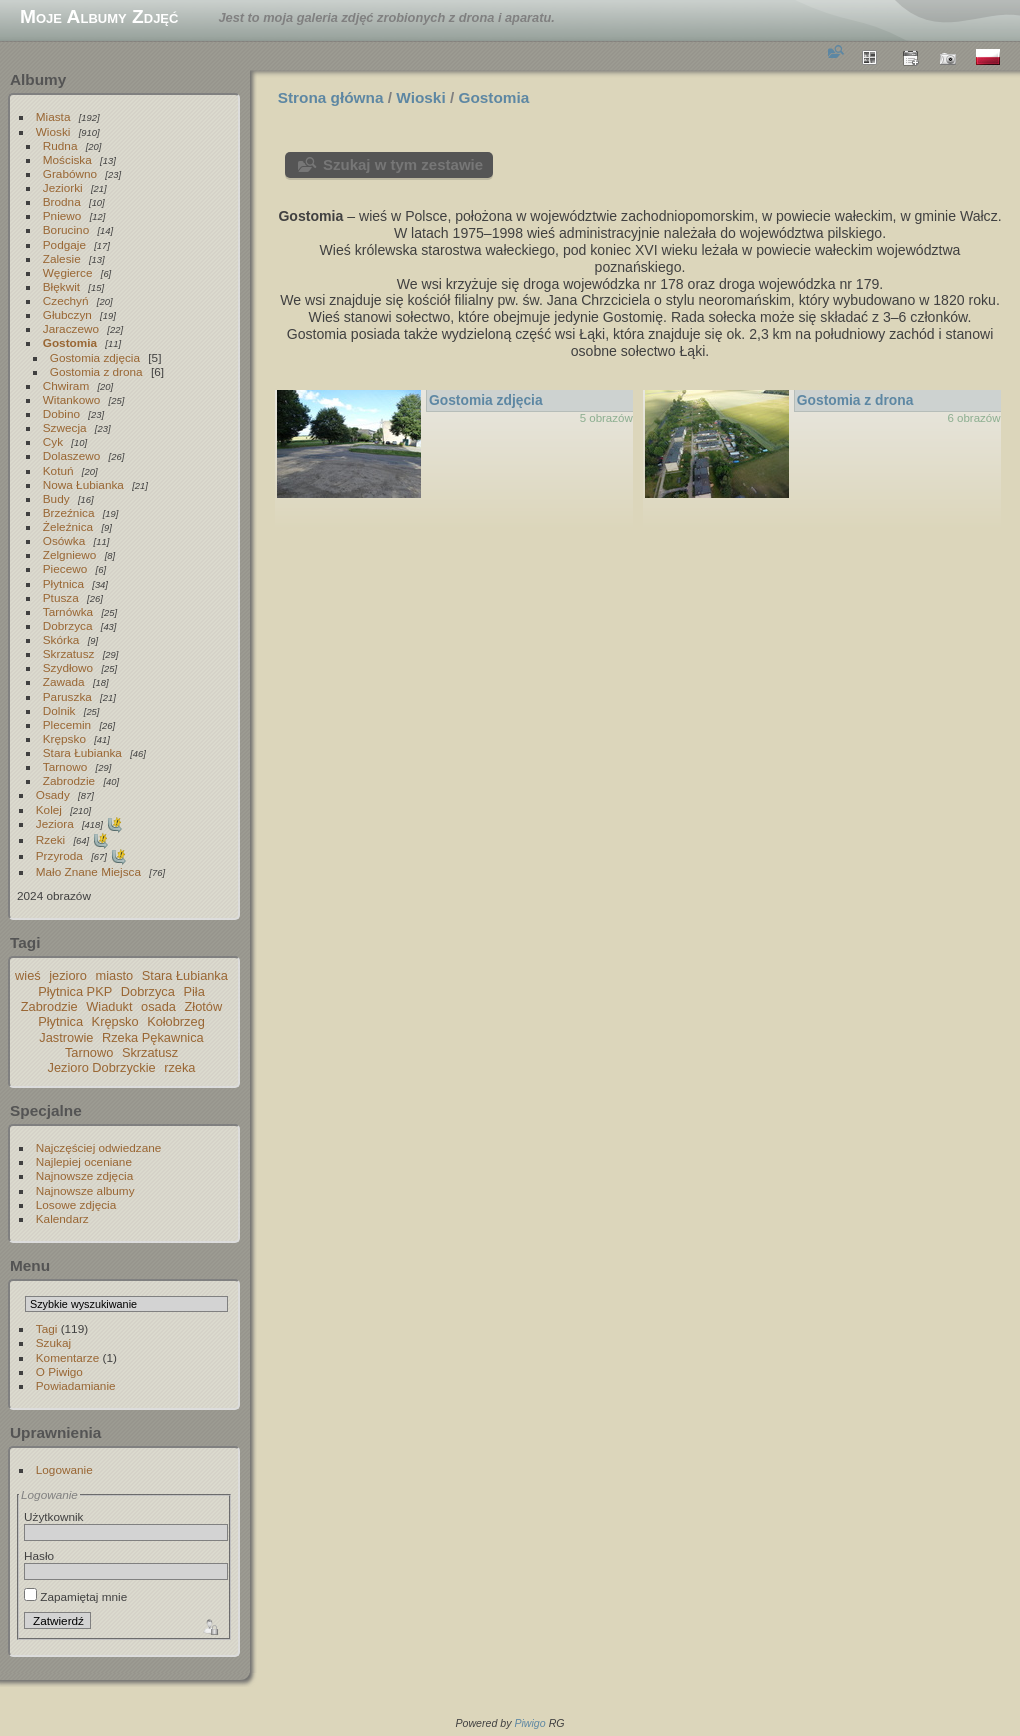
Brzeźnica (69, 512)
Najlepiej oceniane (84, 1161)
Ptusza (61, 597)
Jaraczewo (71, 328)
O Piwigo (59, 1371)
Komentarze (67, 1357)
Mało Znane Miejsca (88, 871)
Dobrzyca (68, 625)
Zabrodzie (69, 780)
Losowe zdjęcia (76, 1204)
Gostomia (70, 342)
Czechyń (66, 300)
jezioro (68, 975)
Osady (53, 794)
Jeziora (55, 823)
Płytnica (63, 583)
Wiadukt (109, 1006)
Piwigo (529, 1723)
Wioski (53, 131)
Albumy (38, 79)
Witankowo (72, 399)
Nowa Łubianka (83, 484)
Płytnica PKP (75, 991)
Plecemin (67, 724)
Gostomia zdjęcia (95, 357)
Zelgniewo (70, 554)
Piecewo (65, 568)
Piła (193, 991)
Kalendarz (62, 1218)
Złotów (204, 1006)
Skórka (61, 639)
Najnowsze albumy (85, 1190)
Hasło (39, 1555)
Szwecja (65, 427)
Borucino (66, 229)
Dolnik (59, 710)
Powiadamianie (76, 1385)
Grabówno (70, 173)
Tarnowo (65, 766)
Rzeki (50, 839)
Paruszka (67, 696)
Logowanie (64, 1469)
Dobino (61, 413)
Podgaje (64, 244)
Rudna (60, 145)
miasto (115, 975)
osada (158, 1006)
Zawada (64, 681)
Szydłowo (68, 667)
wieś (28, 975)
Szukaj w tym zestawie (403, 164)
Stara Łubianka (82, 752)
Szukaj (53, 1342)
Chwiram (66, 385)
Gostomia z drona (96, 371)
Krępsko (64, 738)
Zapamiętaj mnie (75, 1596)
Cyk (53, 441)
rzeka (179, 1067)
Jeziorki (63, 187)
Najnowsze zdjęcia (84, 1175)
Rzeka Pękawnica (153, 1037)
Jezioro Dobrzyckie (102, 1067)
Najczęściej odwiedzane (99, 1147)
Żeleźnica (68, 526)
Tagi (47, 1328)
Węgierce (68, 272)
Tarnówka (68, 611)
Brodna (62, 201)
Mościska (67, 159)
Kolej (49, 809)
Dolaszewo (72, 455)
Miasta (53, 116)
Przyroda (59, 855)
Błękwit (61, 286)
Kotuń (58, 470)
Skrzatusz (69, 653)
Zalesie (62, 258)
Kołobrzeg (176, 1021)
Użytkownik (54, 1516)
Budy (56, 498)
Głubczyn (67, 314)
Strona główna (331, 97)
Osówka (64, 540)
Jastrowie (66, 1037)
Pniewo (62, 215)
